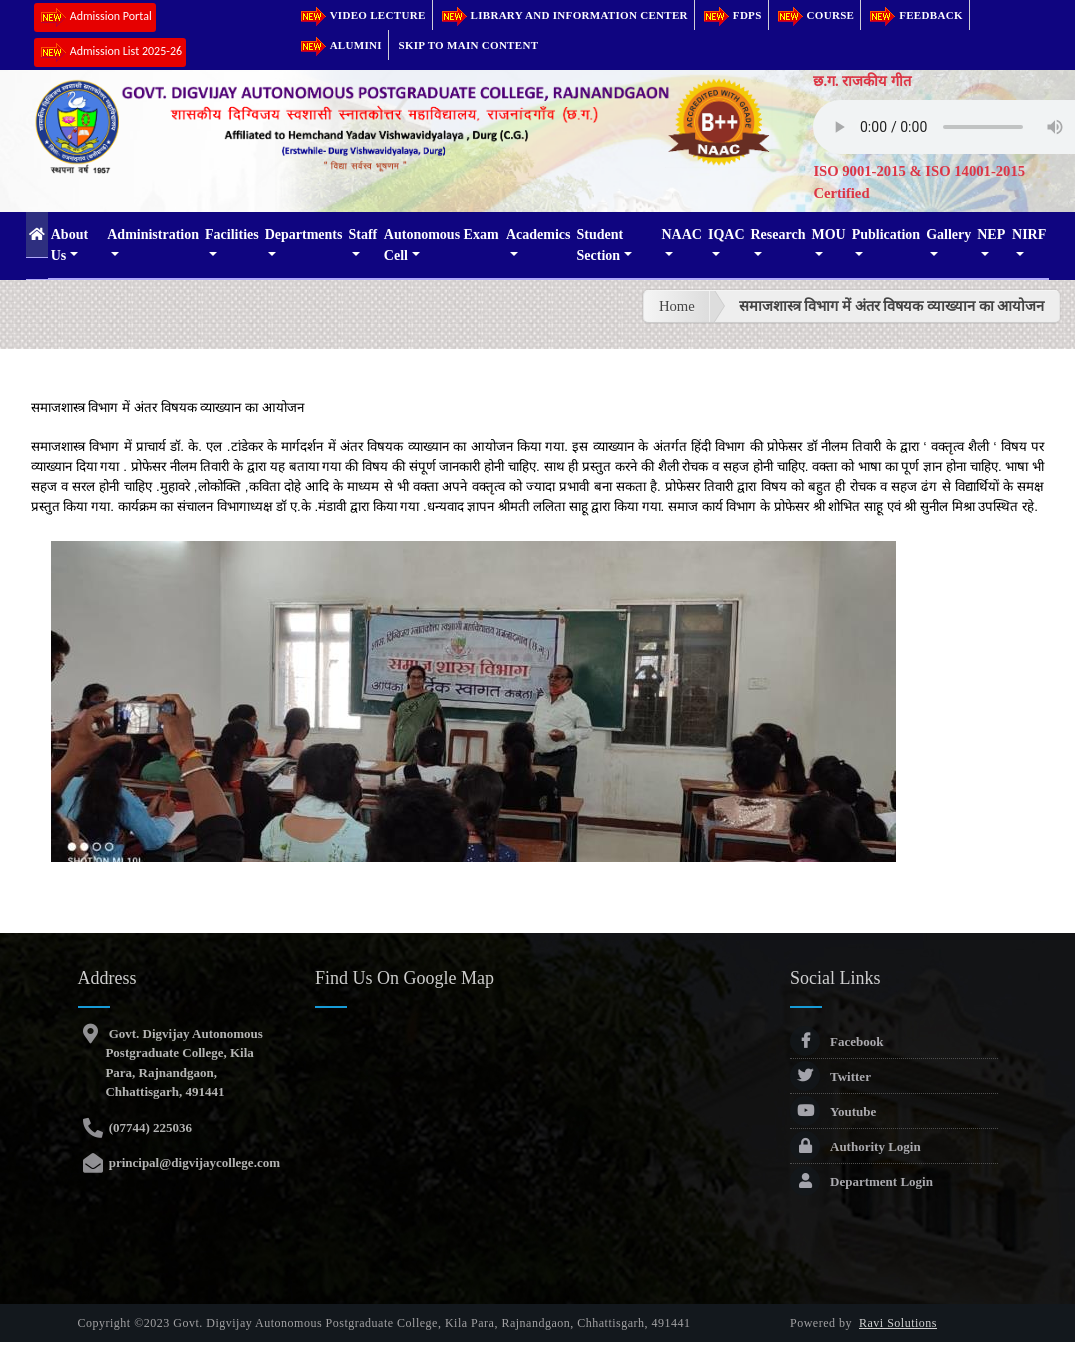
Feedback (915, 15)
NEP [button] (991, 234)
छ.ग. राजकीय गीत (862, 81)
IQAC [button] (726, 234)
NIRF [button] (1029, 234)
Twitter (830, 1076)
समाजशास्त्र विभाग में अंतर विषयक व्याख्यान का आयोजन (892, 306)
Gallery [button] (948, 234)
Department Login (861, 1181)
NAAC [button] (681, 234)
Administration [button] (153, 234)
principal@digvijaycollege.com (192, 1162)
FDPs (731, 15)
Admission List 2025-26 (110, 52)
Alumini (340, 45)
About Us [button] (69, 245)
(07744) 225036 (148, 1127)
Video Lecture (362, 15)
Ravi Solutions (898, 1323)
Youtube (833, 1111)
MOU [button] (828, 234)
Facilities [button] (232, 234)
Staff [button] (362, 234)
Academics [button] (538, 234)
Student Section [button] (600, 245)
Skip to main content (469, 45)
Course (815, 15)
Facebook (836, 1041)
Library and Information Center (563, 15)
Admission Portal (95, 17)
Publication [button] (886, 234)
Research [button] (778, 234)
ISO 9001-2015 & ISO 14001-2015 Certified (919, 182)
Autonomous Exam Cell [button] (441, 245)
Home (677, 306)
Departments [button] (304, 234)
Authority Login (855, 1146)
